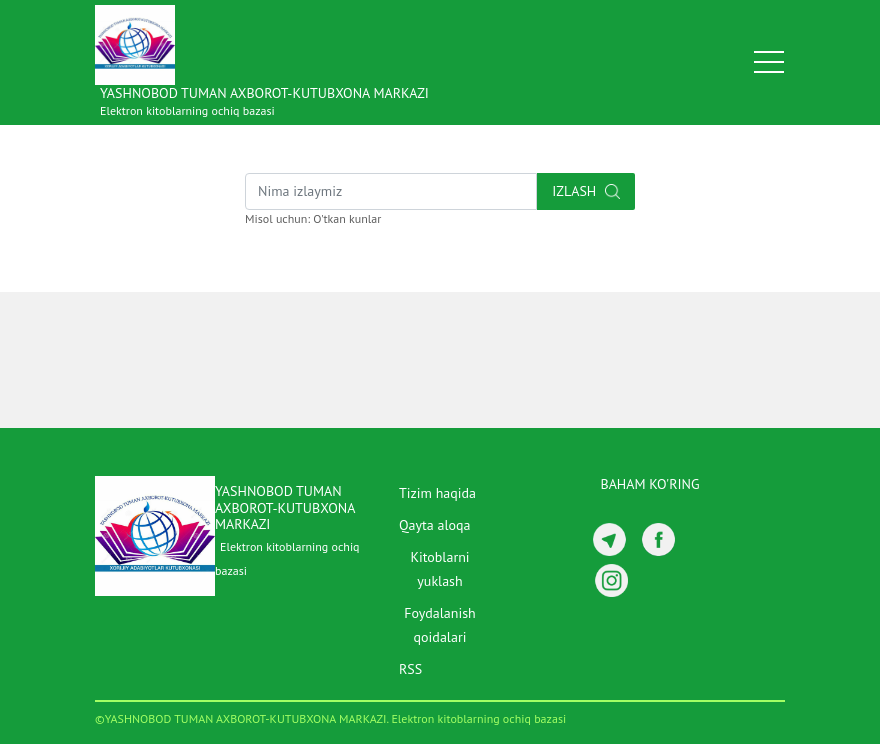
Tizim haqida (437, 493)
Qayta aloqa (434, 525)
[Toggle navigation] (769, 62)
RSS (410, 669)
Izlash (586, 191)
